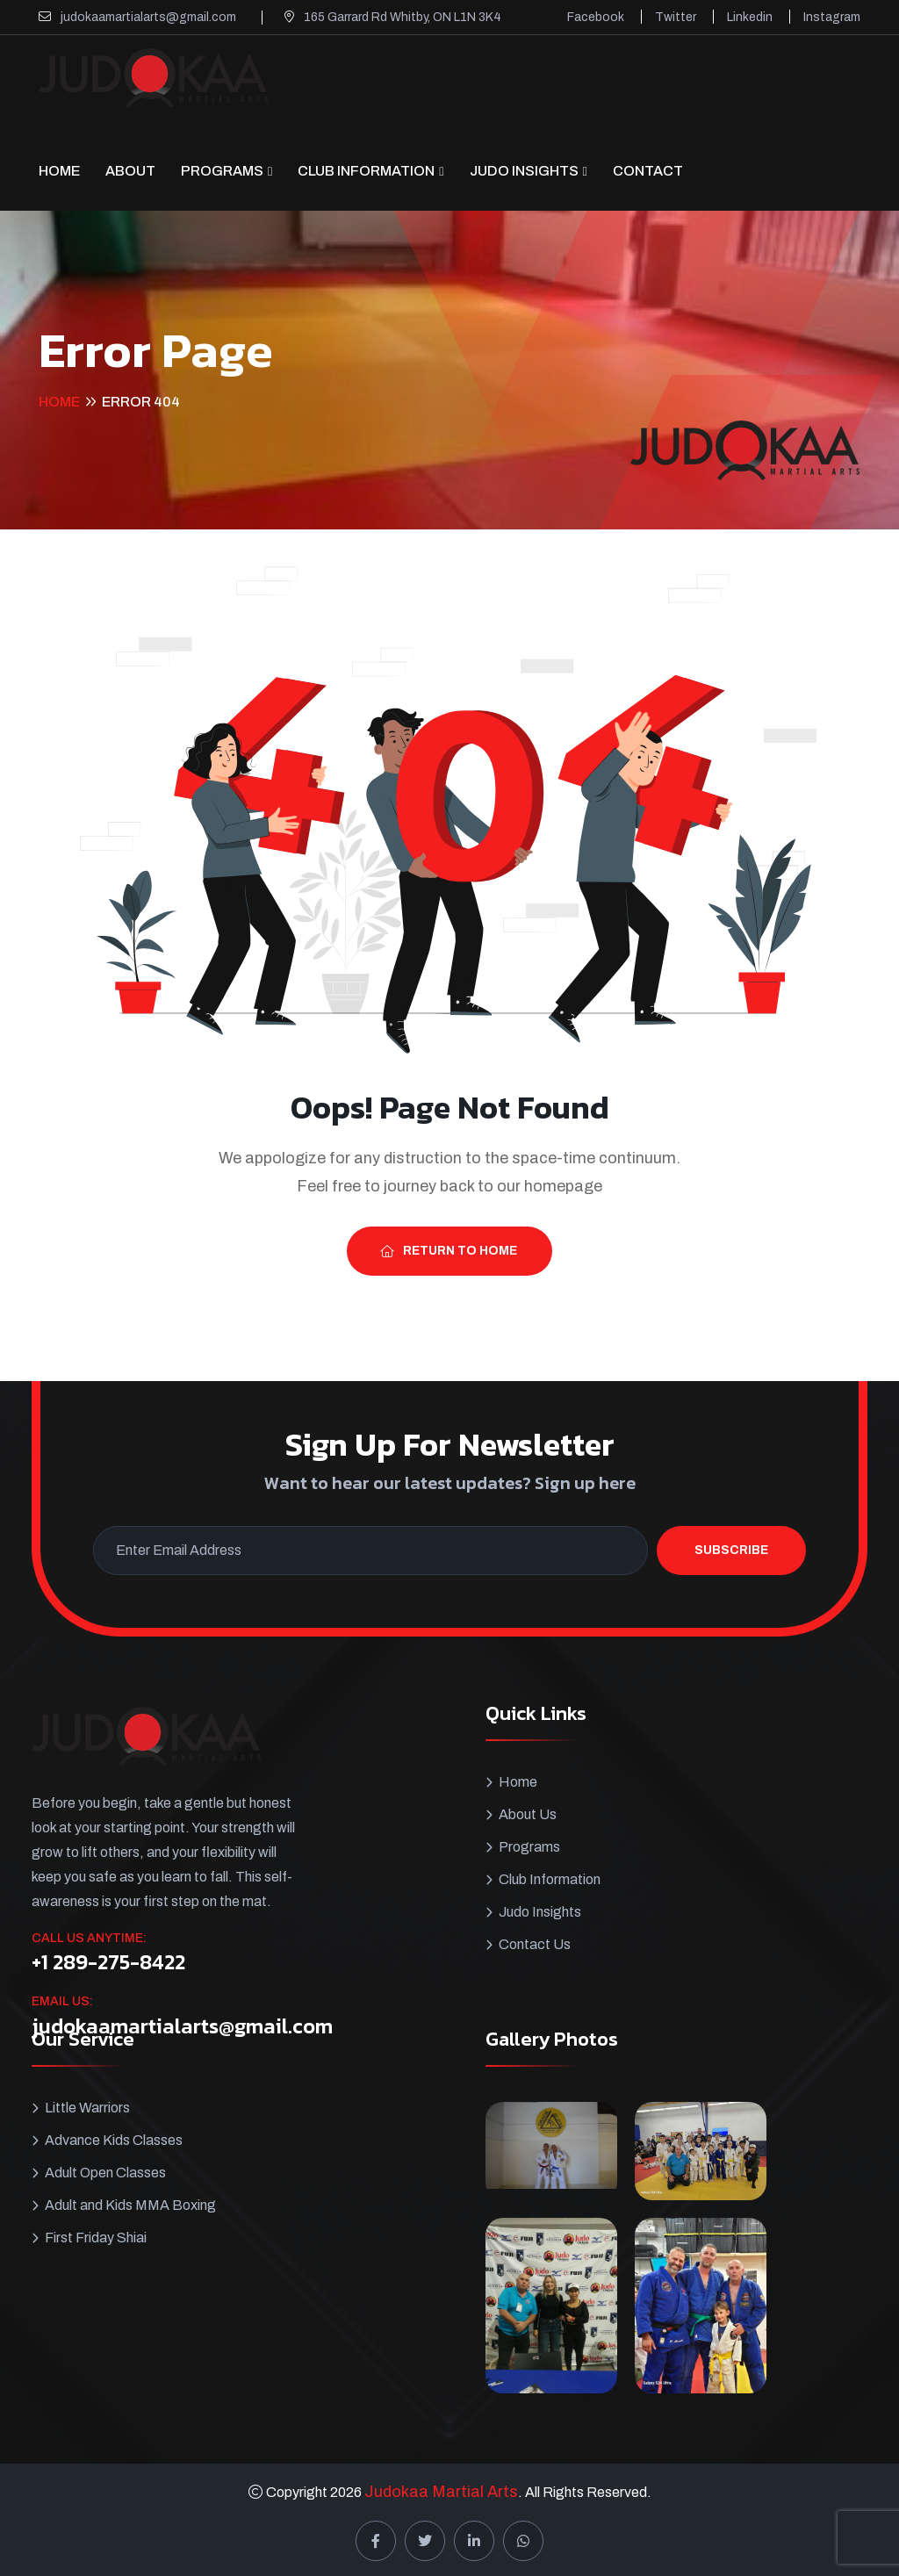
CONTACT (648, 170)
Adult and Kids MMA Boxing (130, 2205)
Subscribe (731, 1550)
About (130, 170)
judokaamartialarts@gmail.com (148, 17)
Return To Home (448, 1250)
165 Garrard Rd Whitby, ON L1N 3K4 (402, 17)
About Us (528, 1814)
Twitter (675, 17)
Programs (222, 170)
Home (59, 170)
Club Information (366, 170)
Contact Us (535, 1944)
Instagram (831, 17)
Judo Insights (524, 170)
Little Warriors (87, 2107)
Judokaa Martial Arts (441, 2491)
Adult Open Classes (105, 2172)
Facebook (595, 17)
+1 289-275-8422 (108, 1962)
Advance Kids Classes (114, 2140)
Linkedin (750, 17)
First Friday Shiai (96, 2237)
